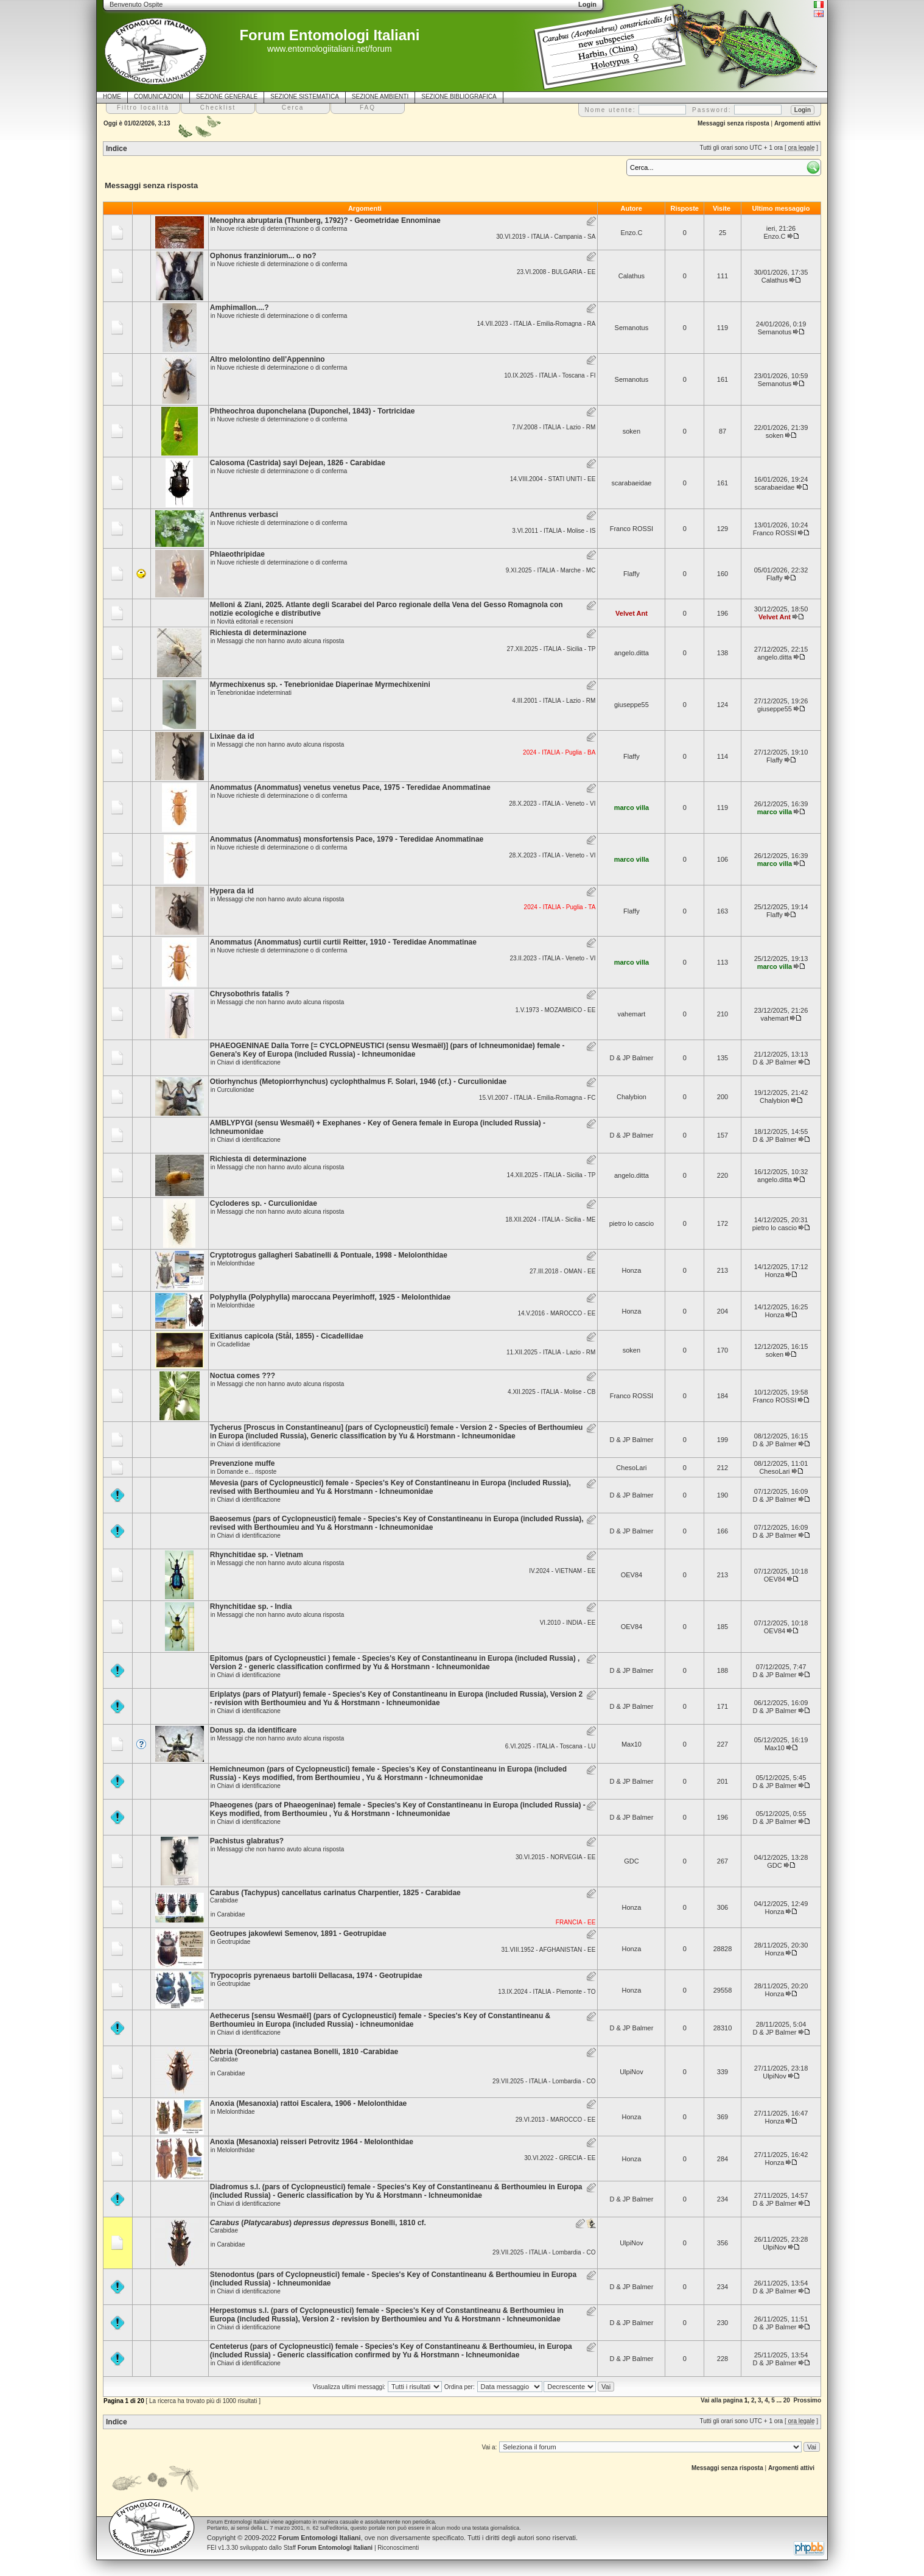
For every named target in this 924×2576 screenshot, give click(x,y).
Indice (116, 148)
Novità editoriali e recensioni (255, 621)
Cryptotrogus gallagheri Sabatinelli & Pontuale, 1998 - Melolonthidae (328, 1255)
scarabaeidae (631, 483)
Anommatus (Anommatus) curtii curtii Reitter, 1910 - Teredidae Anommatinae (343, 942)
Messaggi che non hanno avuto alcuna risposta (280, 641)
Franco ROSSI (632, 528)
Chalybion (631, 1096)
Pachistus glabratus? (247, 1841)
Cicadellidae (233, 1344)
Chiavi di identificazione (249, 1062)
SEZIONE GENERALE (226, 96)
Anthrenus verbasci (244, 514)
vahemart (631, 1014)
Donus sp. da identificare (253, 1730)
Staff (328, 2547)
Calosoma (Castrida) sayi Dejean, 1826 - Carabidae (297, 463)
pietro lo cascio (631, 1223)
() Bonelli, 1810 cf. (318, 2223)
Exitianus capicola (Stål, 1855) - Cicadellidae (286, 1336)
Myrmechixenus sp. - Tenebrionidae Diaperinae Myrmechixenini (320, 684)
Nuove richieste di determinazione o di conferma (282, 228)
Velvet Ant (631, 613)
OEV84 (631, 1574)
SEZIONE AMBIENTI (380, 96)
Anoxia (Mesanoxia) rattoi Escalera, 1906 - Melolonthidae (308, 2103)
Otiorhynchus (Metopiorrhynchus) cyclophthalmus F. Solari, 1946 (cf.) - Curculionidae (358, 1081)
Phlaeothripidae (237, 554)
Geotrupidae (233, 1941)
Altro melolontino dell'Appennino (267, 359)
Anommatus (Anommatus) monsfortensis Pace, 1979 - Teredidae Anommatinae (346, 839)
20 (786, 2400)
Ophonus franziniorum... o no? (263, 256)
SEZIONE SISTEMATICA (304, 96)
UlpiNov (631, 2071)
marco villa (631, 807)
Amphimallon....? (239, 307)
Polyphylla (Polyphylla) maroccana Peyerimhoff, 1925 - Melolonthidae (330, 1297)
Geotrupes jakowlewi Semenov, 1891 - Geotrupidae (298, 1933)
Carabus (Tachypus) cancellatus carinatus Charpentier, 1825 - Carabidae (335, 1892)
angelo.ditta (631, 652)
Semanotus (632, 327)
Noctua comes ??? (242, 1375)
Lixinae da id (232, 736)
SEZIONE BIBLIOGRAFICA (458, 96)
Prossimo (807, 2400)
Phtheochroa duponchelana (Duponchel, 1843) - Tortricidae (312, 411)
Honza (632, 1270)
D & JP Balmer (631, 1057)
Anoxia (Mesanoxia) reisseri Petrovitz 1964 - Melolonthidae (311, 2142)
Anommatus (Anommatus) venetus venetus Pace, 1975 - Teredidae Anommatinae (350, 787)
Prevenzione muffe (242, 1463)
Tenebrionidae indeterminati (254, 692)
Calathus (631, 276)
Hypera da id (232, 891)
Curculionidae (235, 1089)
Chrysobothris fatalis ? (250, 994)
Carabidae (231, 1914)
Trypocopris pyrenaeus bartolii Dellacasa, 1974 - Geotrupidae (316, 1975)
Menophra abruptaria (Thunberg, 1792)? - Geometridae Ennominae (325, 220)
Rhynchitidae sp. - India (251, 1606)
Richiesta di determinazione (258, 632)
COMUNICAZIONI (158, 96)
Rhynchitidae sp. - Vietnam (256, 1554)
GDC (631, 1861)
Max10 (631, 1744)
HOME (112, 96)
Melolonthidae (235, 1263)
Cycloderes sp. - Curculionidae (263, 1203)
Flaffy (631, 573)
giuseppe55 (631, 704)
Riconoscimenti (398, 2547)
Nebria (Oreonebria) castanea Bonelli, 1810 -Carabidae (304, 2051)
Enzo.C (631, 232)
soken (631, 431)
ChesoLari (631, 1467)
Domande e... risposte (246, 1471)
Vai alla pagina (722, 2400)
